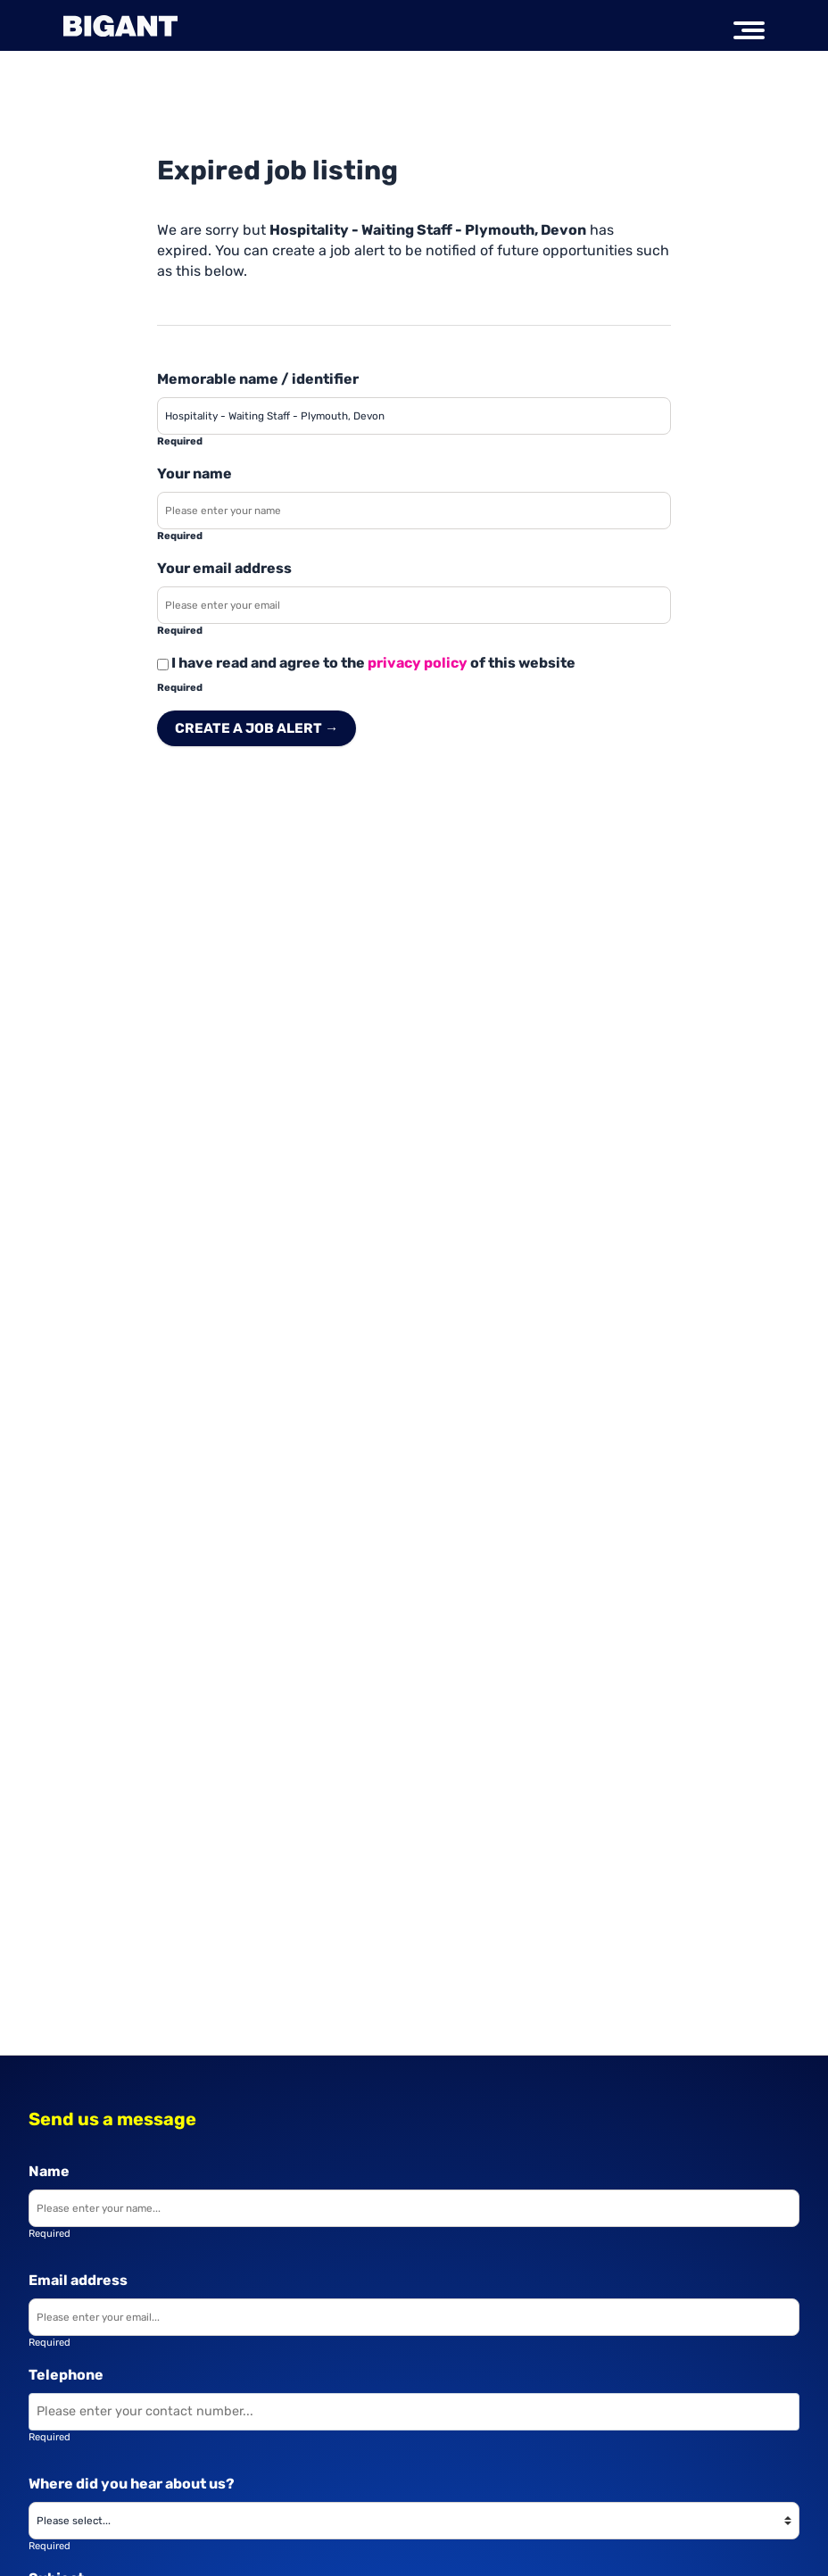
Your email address (224, 568)
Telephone (66, 2374)
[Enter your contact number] (414, 2412)
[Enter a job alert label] (414, 416)
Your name (194, 473)
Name (49, 2171)
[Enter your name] (414, 510)
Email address (78, 2280)
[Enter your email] (414, 2317)
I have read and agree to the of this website (366, 662)
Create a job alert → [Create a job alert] (256, 728)
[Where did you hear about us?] (414, 2520)
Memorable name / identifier (258, 378)
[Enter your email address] (414, 605)
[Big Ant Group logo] (120, 25)
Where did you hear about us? (132, 2483)
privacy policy (418, 662)
